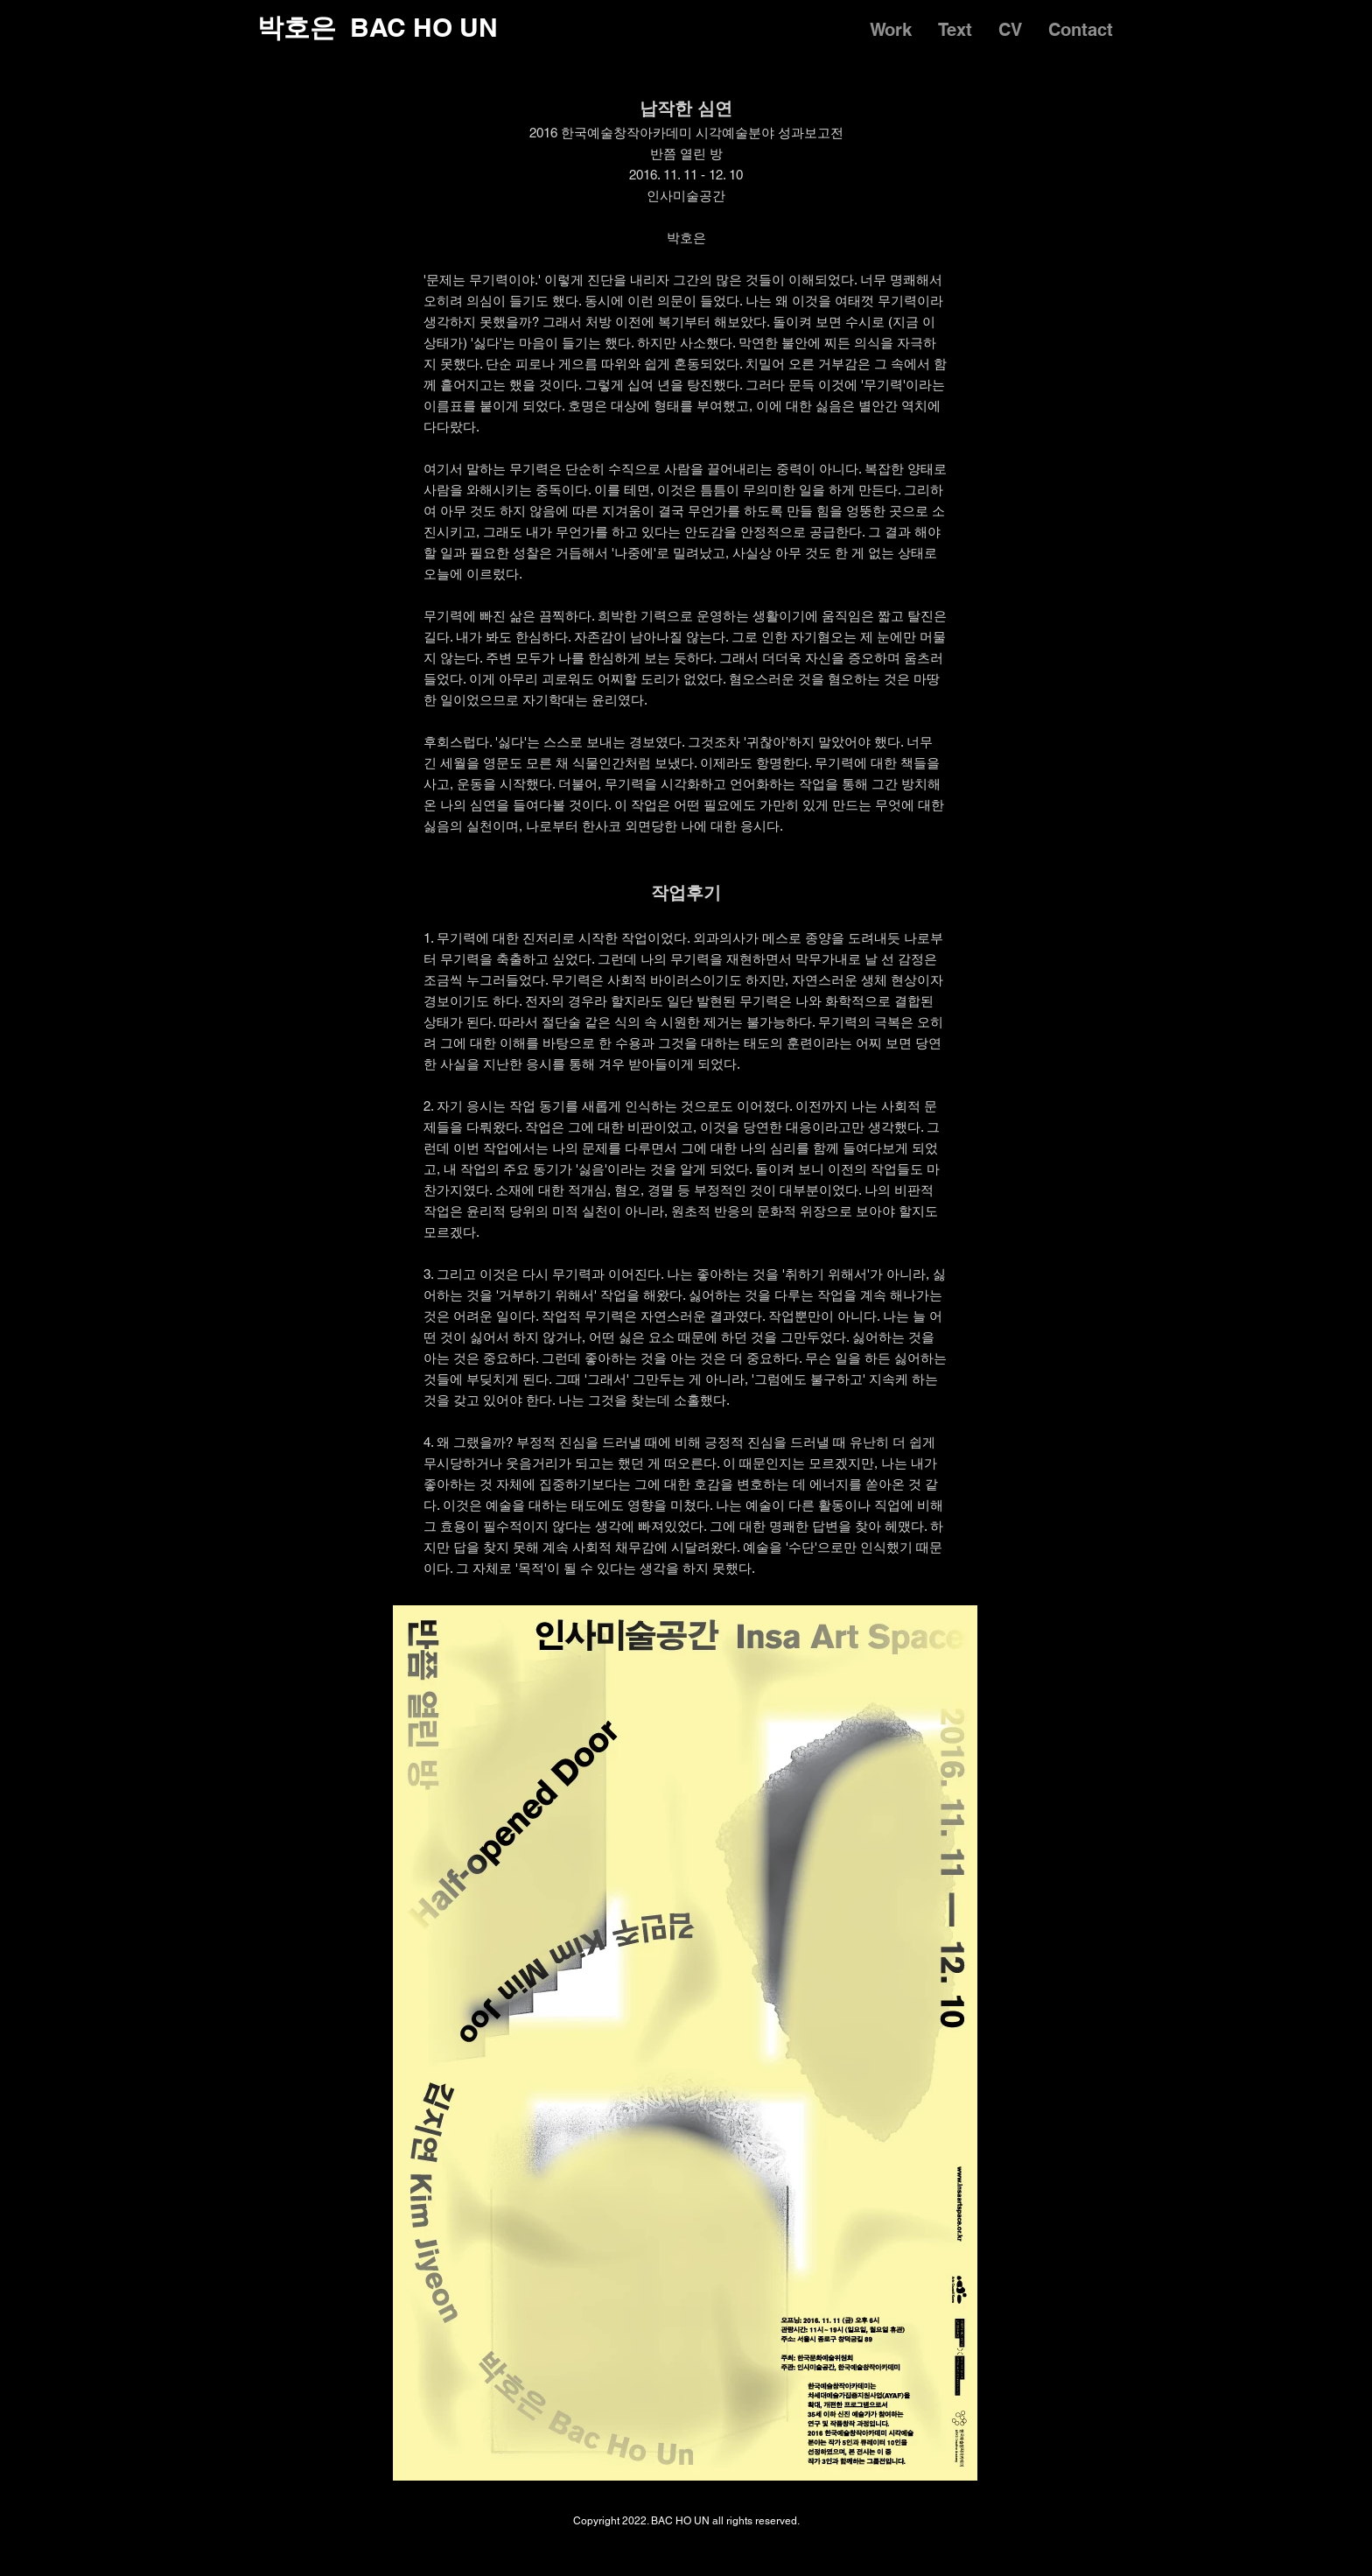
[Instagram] (1055, 2543)
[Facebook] (1098, 2543)
